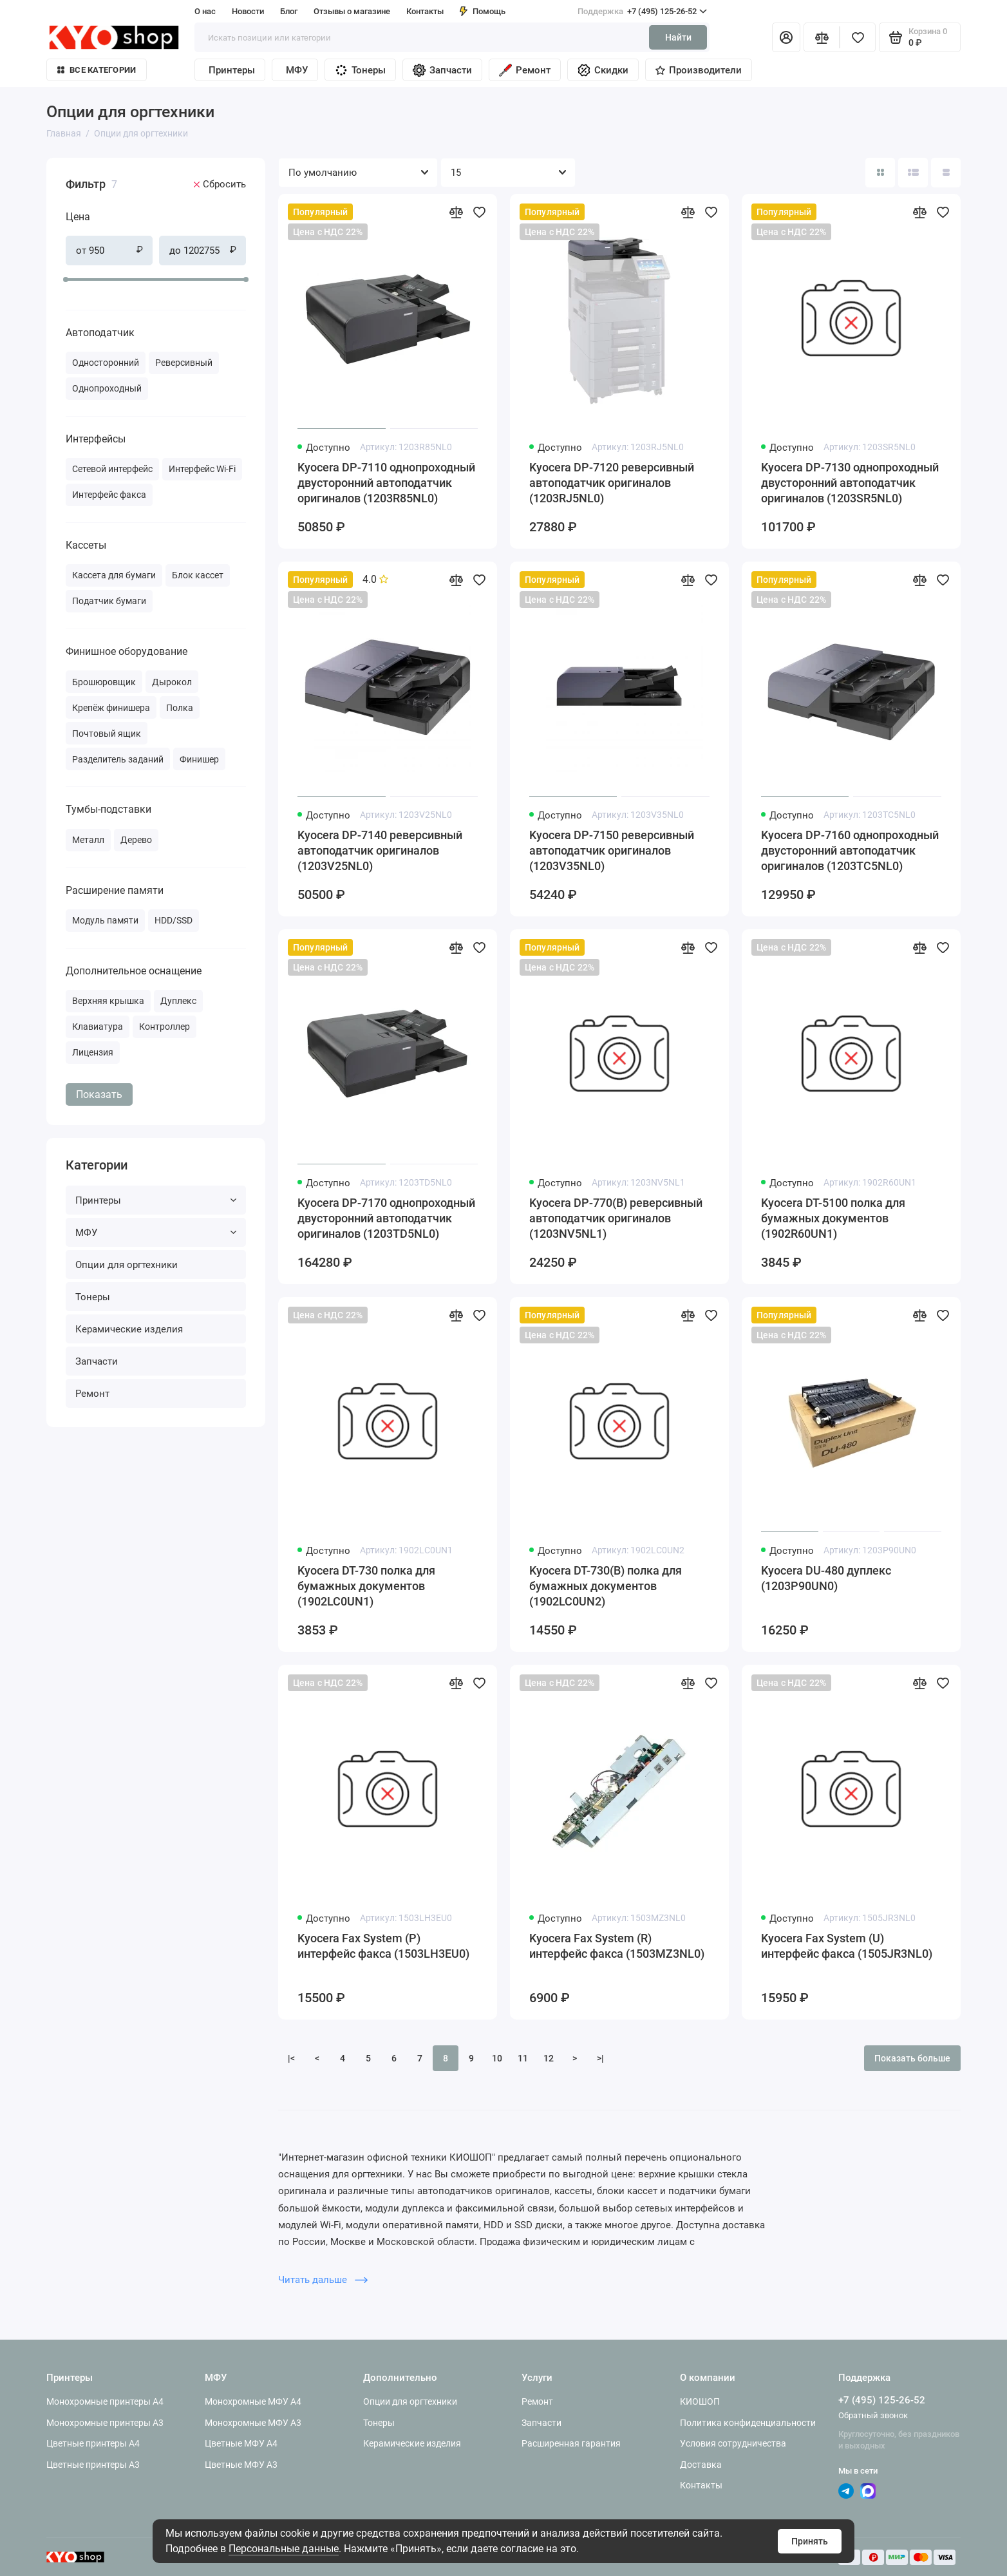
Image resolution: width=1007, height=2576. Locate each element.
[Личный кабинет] (786, 37)
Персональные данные (284, 2549)
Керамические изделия (129, 1329)
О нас (205, 11)
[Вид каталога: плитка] (880, 172)
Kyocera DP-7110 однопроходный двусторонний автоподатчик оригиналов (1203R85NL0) (386, 482)
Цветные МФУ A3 (241, 2464)
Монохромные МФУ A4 (253, 2401)
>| (600, 2058)
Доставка (701, 2464)
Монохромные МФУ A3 (253, 2423)
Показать (99, 1094)
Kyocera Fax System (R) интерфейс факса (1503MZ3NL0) (616, 1945)
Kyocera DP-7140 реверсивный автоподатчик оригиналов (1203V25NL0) (379, 850)
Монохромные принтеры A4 (105, 2401)
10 (497, 2058)
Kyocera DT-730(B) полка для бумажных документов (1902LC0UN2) (605, 1586)
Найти (678, 37)
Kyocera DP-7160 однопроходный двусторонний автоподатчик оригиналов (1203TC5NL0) (850, 850)
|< (291, 2058)
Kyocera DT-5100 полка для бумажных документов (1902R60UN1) (833, 1218)
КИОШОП (700, 2401)
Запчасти (442, 70)
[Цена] (42, 160)
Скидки (603, 70)
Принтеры (232, 70)
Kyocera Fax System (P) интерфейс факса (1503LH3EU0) (383, 1945)
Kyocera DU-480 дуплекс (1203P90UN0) (826, 1578)
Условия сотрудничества (733, 2443)
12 (548, 2058)
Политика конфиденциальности (748, 2423)
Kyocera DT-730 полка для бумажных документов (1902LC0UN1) (366, 1586)
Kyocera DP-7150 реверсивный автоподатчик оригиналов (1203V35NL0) (611, 850)
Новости (248, 11)
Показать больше (912, 2058)
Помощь (482, 11)
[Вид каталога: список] (913, 172)
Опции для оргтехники (126, 1265)
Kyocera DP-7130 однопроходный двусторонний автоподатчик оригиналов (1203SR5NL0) (850, 482)
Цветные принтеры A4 (93, 2443)
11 (523, 2058)
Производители (698, 70)
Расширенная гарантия (571, 2443)
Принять (809, 2541)
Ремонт (525, 70)
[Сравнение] (821, 37)
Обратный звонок (873, 2415)
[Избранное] (857, 37)
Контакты (425, 11)
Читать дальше (323, 2280)
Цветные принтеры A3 (93, 2464)
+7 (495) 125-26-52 (642, 11)
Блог (288, 11)
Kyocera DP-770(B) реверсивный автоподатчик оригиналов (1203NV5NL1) (615, 1218)
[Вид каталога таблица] (946, 172)
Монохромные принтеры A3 (105, 2423)
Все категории (96, 70)
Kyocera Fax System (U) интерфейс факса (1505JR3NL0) (846, 1945)
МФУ (297, 70)
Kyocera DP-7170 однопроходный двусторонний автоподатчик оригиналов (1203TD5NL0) (386, 1218)
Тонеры (360, 70)
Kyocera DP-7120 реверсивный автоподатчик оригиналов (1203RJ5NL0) (611, 482)
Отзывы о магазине (352, 11)
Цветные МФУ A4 (241, 2443)
